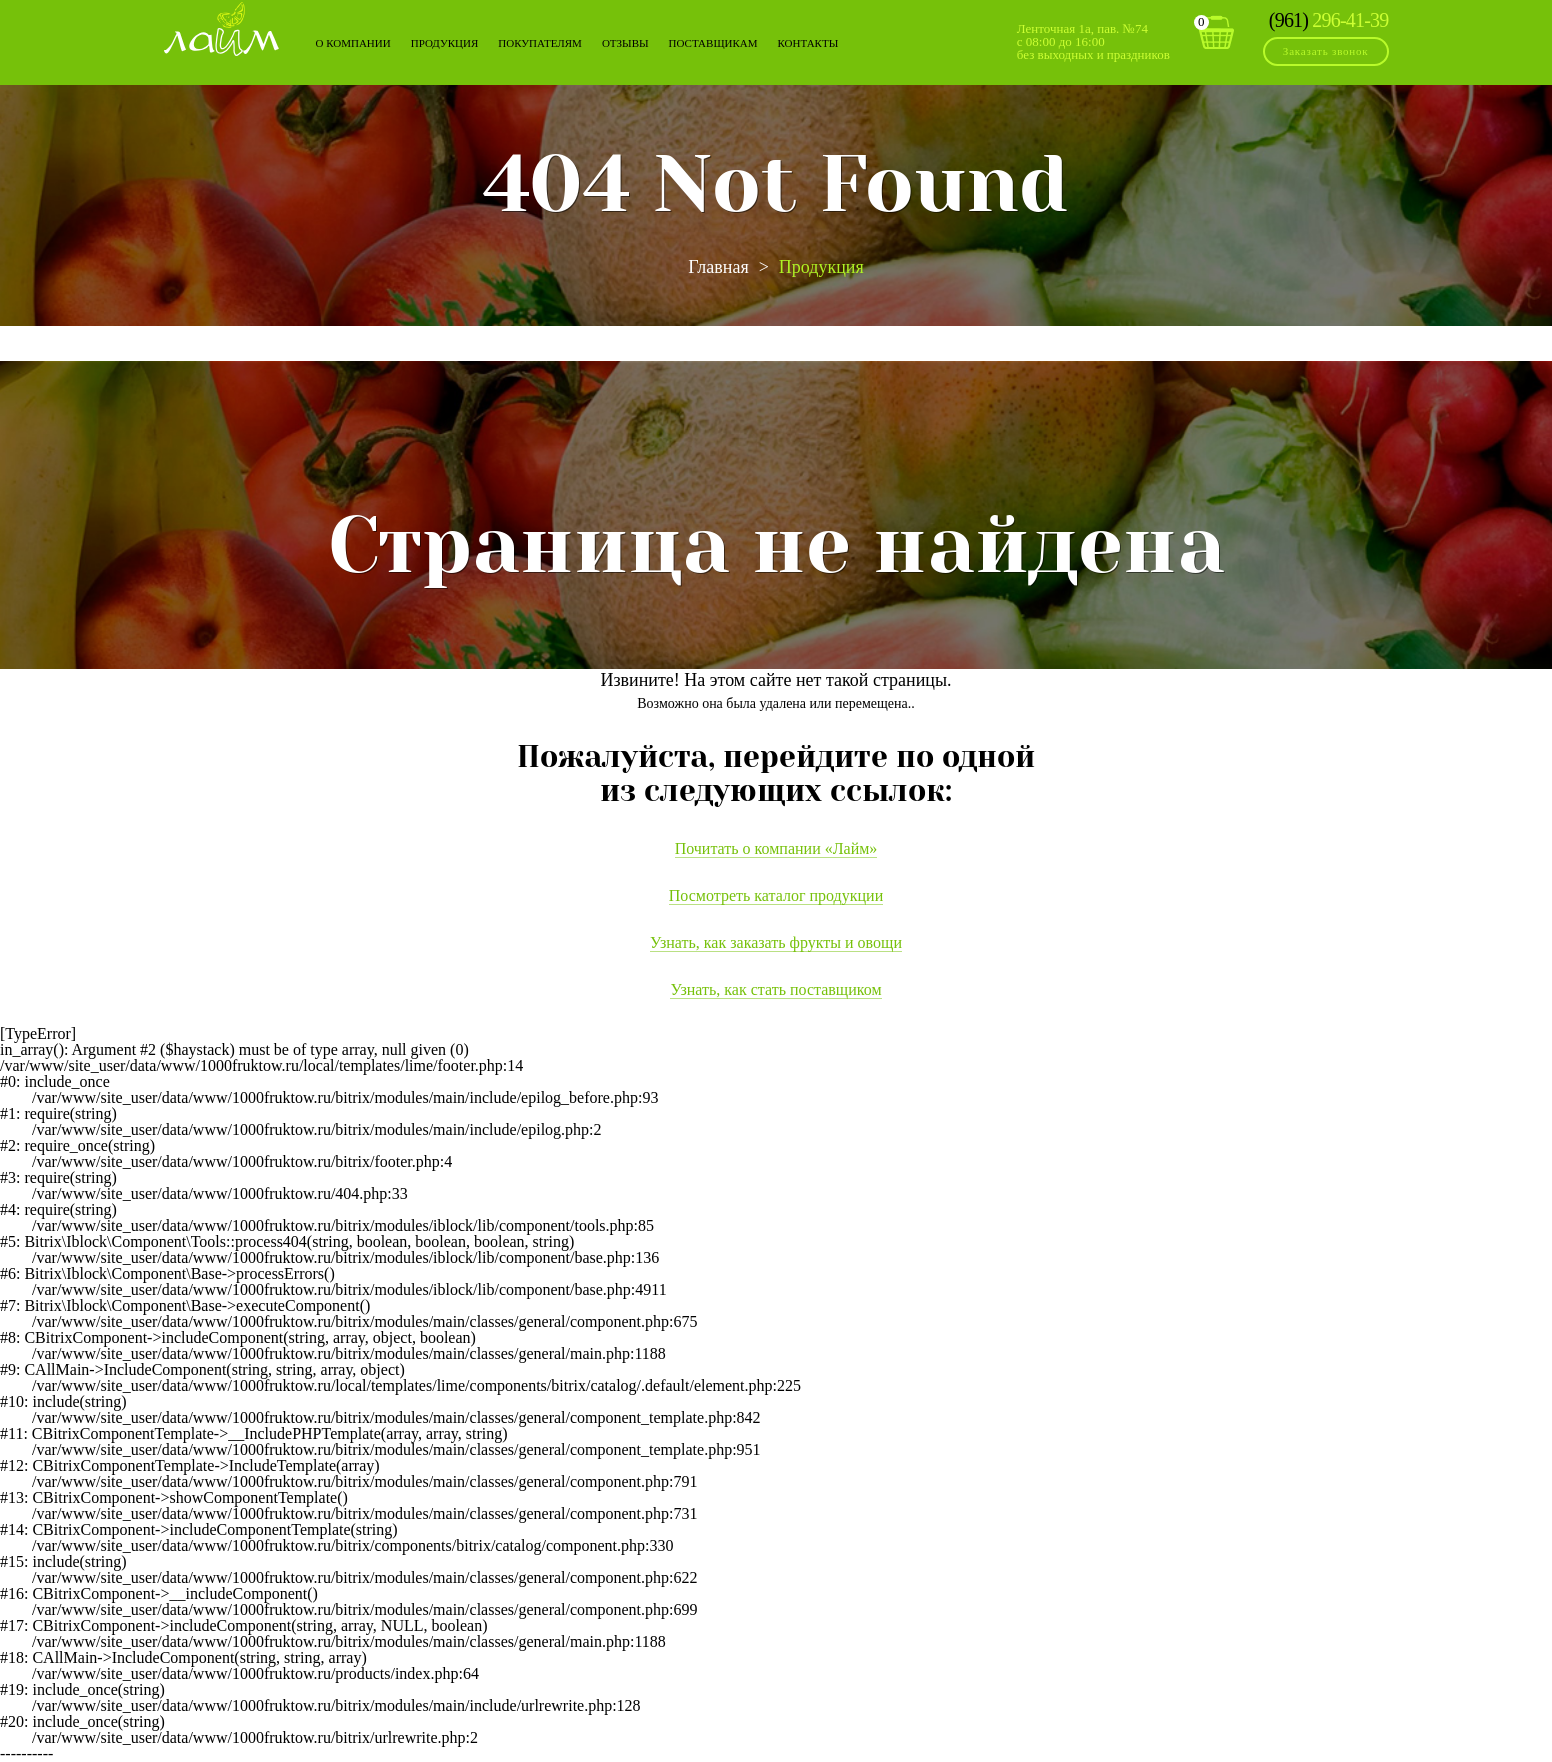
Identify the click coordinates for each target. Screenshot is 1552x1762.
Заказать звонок (1326, 51)
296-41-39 (1329, 20)
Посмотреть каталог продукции (776, 895)
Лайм (221, 28)
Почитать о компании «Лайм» (776, 848)
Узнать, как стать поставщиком (775, 989)
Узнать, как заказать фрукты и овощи (776, 942)
